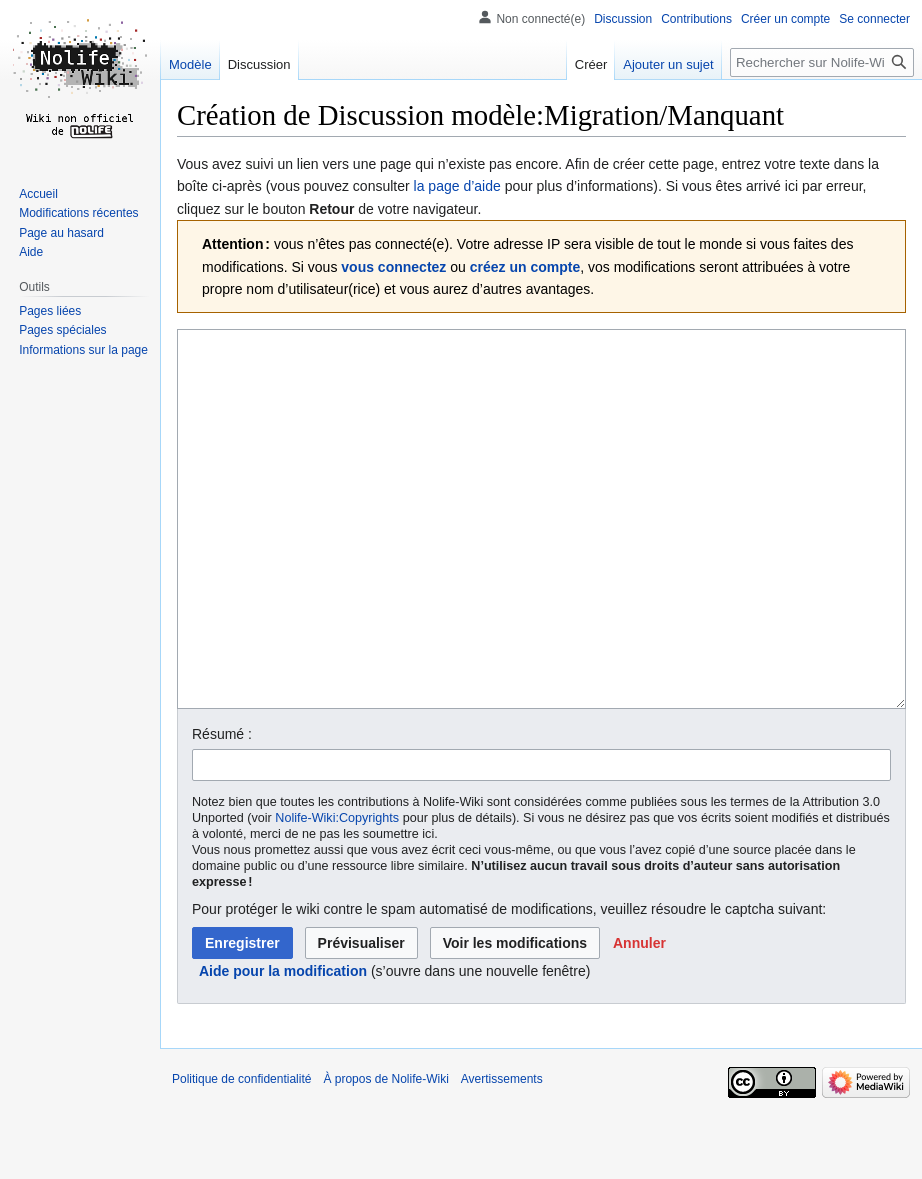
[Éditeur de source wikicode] (541, 556)
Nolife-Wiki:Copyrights (337, 893)
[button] (639, 1018)
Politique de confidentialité (241, 1154)
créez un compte (525, 267)
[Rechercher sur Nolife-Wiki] (822, 62)
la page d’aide (457, 186)
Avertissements (502, 1154)
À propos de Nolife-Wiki (385, 1154)
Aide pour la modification (283, 1046)
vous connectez (393, 267)
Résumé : (222, 809)
